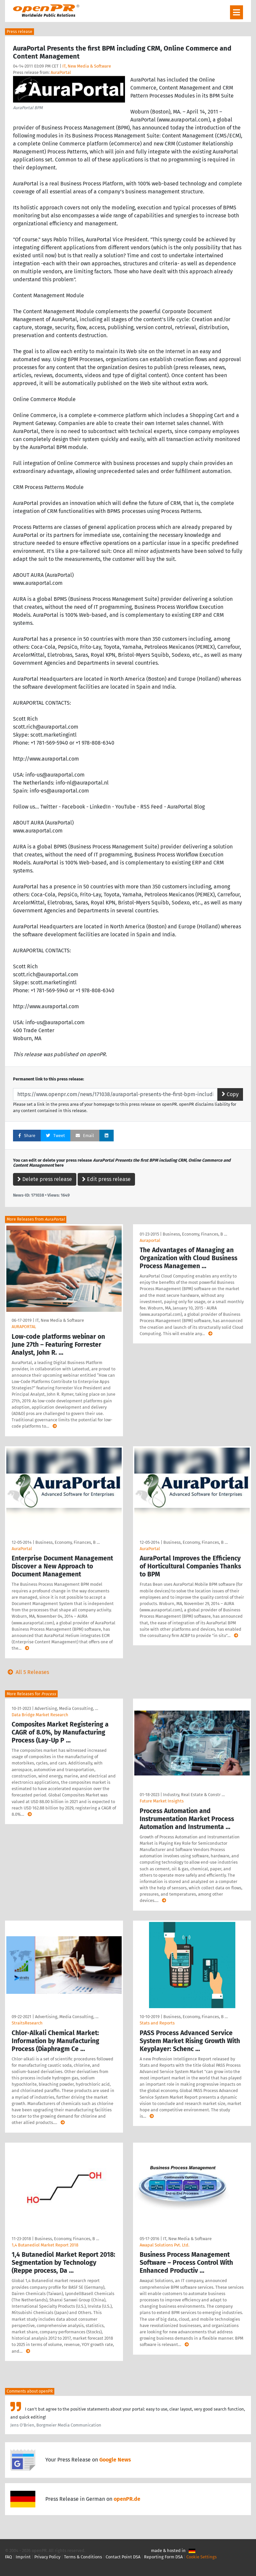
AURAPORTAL (24, 1326)
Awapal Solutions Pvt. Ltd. (164, 2244)
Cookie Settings (201, 2556)
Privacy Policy (47, 2556)
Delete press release (44, 1179)
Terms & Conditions (83, 2556)
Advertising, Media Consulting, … (66, 1708)
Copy (230, 1094)
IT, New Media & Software (86, 66)
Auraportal (150, 1240)
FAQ (8, 2556)
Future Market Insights (162, 1800)
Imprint (23, 2556)
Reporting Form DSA (163, 2556)
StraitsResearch (27, 2022)
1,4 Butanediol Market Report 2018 (45, 2244)
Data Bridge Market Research (40, 1714)
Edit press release (106, 1179)
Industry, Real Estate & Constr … (194, 1794)
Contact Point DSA (123, 2556)
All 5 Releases (27, 1672)
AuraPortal (61, 72)
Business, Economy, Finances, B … (195, 1234)
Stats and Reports (157, 2022)
